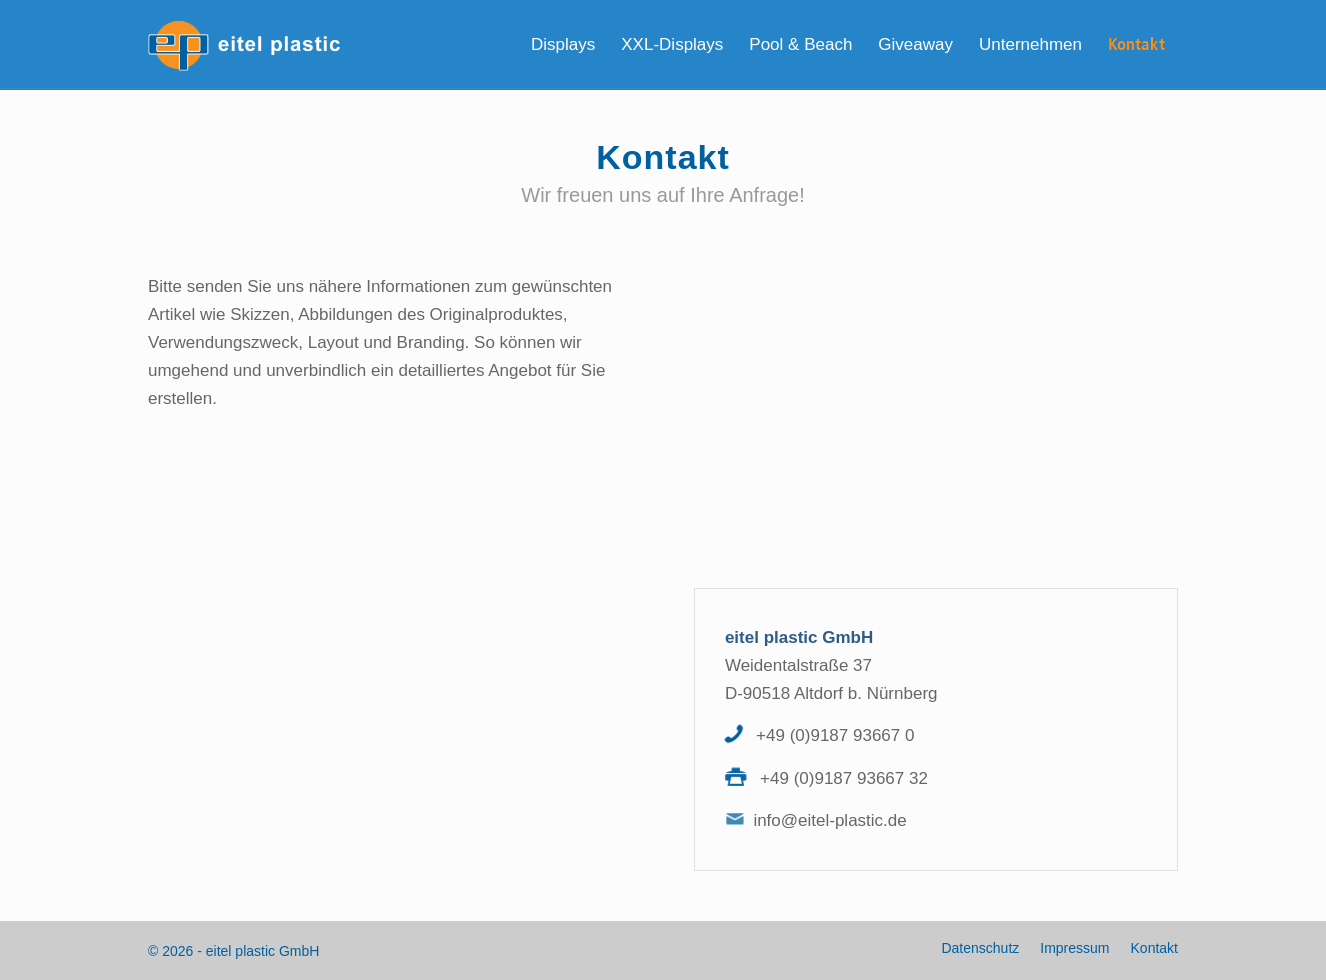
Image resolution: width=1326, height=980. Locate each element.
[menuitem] (563, 45)
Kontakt (1154, 948)
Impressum (1074, 948)
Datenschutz (980, 948)
